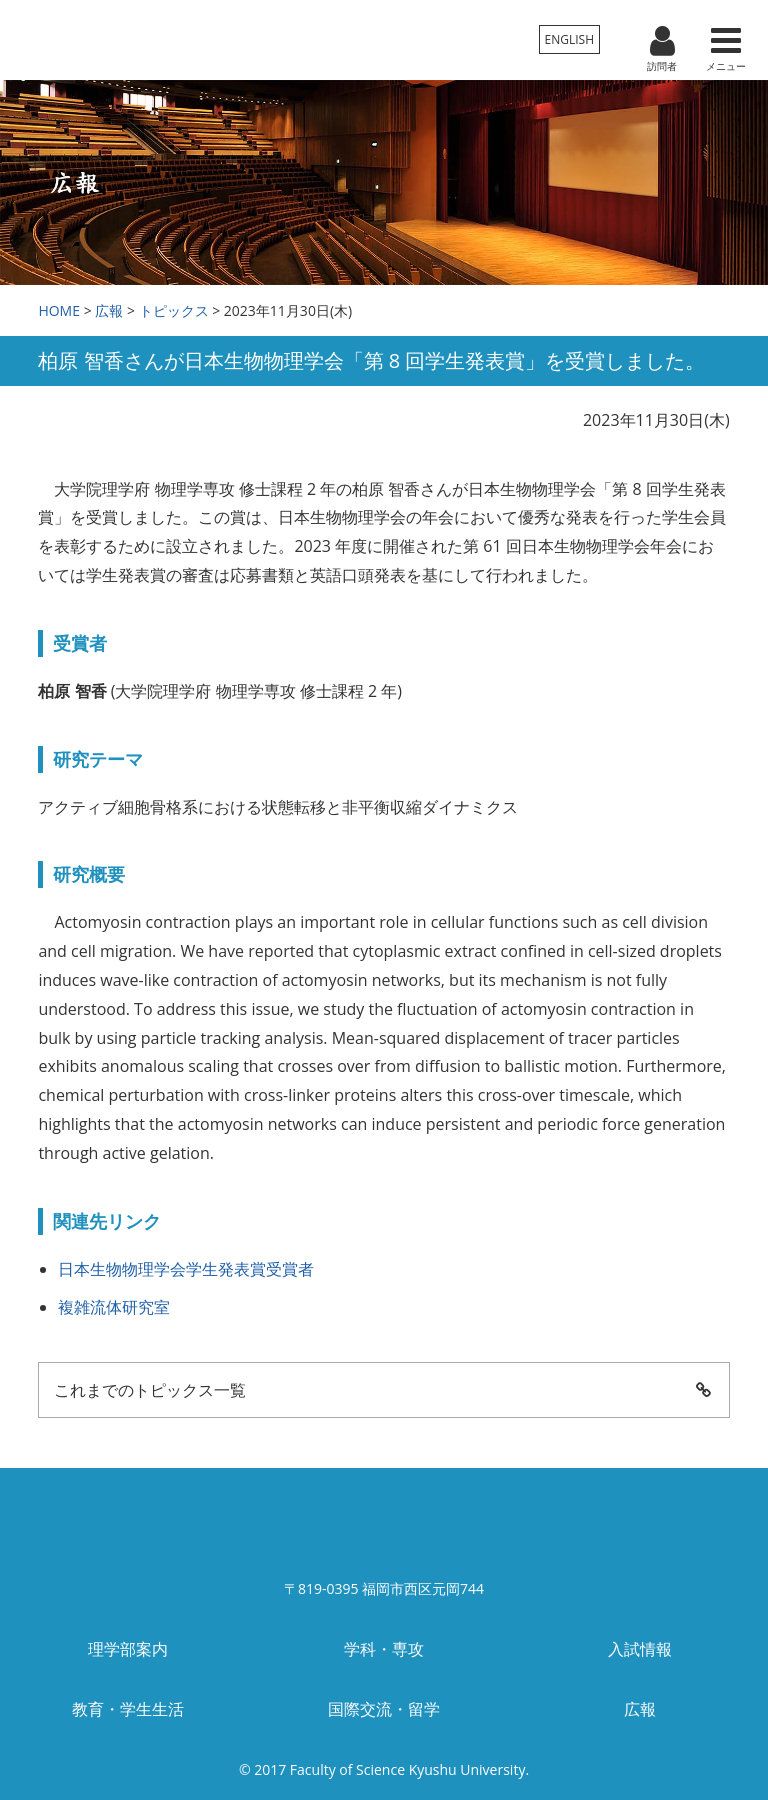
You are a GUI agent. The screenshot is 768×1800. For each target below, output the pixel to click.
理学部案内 (128, 1649)
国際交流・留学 (384, 1709)
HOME (59, 310)
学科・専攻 (384, 1649)
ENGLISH (569, 39)
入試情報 (640, 1649)
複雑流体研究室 (114, 1307)
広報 (109, 310)
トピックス (174, 310)
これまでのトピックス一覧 (383, 1390)
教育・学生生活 (128, 1709)
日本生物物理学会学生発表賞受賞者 (186, 1269)
